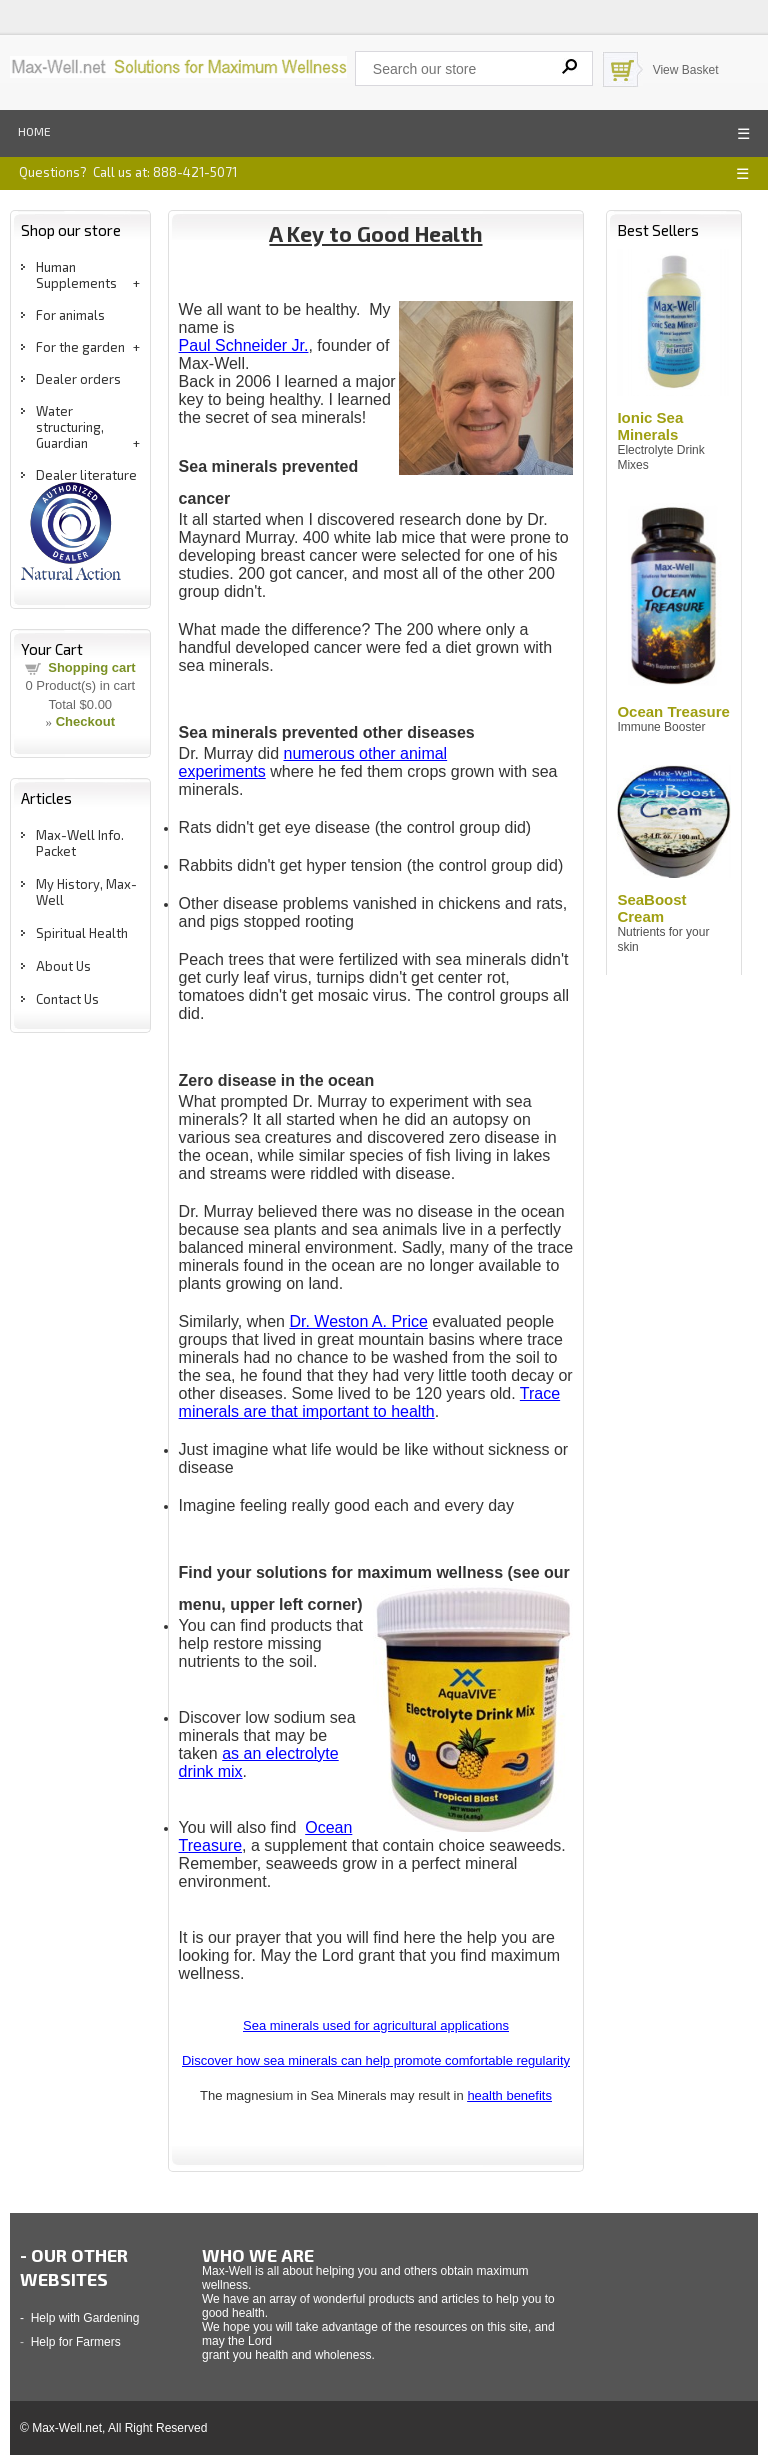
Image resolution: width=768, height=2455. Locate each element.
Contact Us (67, 999)
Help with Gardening (85, 2318)
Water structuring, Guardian (70, 427)
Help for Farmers (76, 2342)
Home (34, 131)
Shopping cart (91, 667)
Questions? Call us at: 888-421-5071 (128, 172)
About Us (63, 966)
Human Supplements (76, 275)
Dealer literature (86, 475)
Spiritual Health (82, 933)
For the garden (80, 347)
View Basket (686, 70)
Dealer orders (78, 379)
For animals (70, 315)
